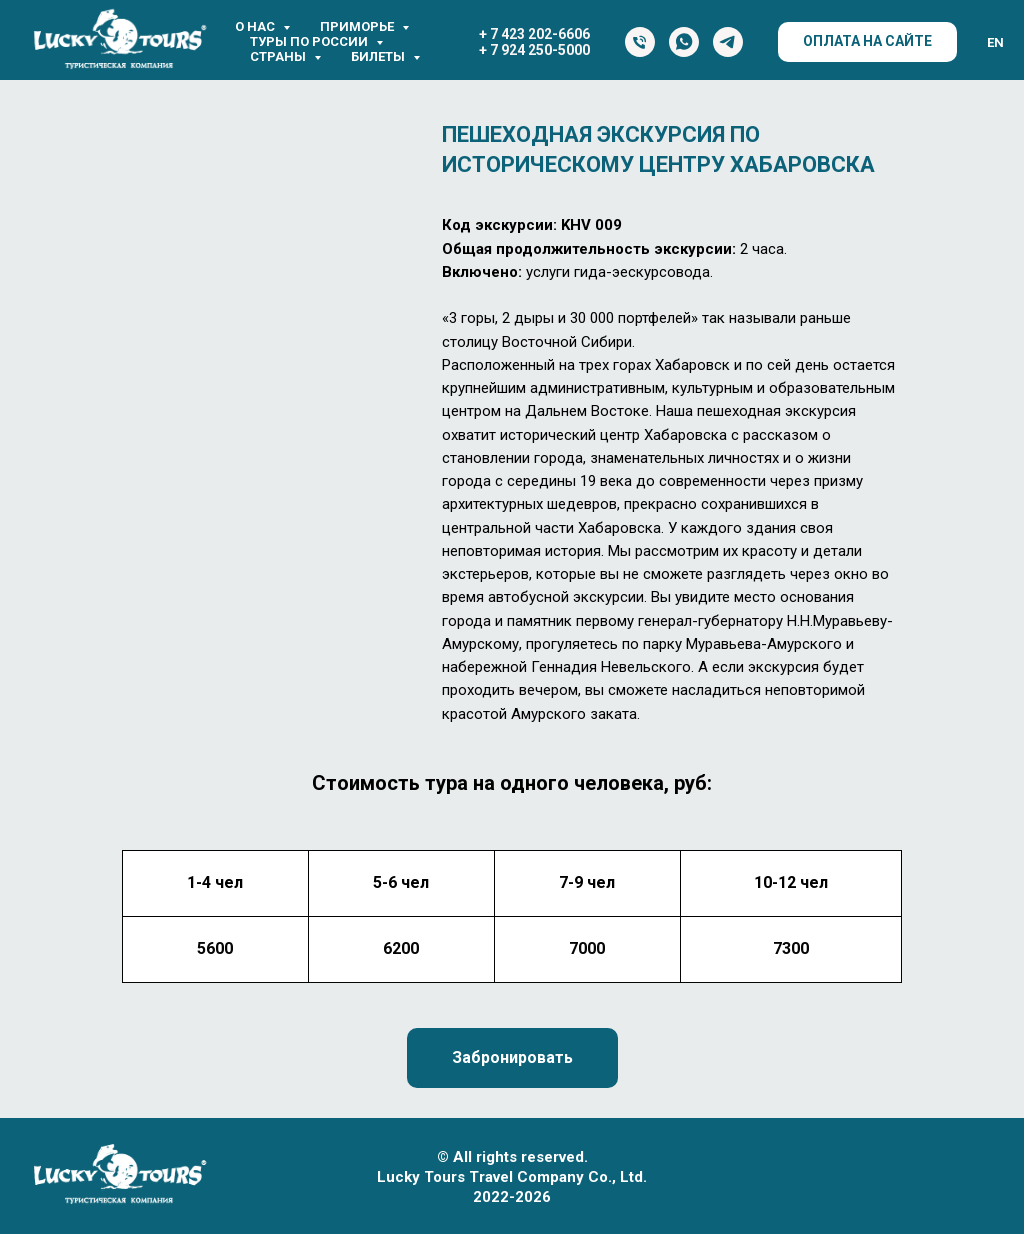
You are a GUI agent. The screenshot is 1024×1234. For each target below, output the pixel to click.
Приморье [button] (358, 26)
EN (995, 42)
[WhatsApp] (684, 42)
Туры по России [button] (310, 41)
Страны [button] (279, 56)
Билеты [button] (379, 56)
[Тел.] (640, 42)
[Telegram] (728, 42)
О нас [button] (256, 26)
